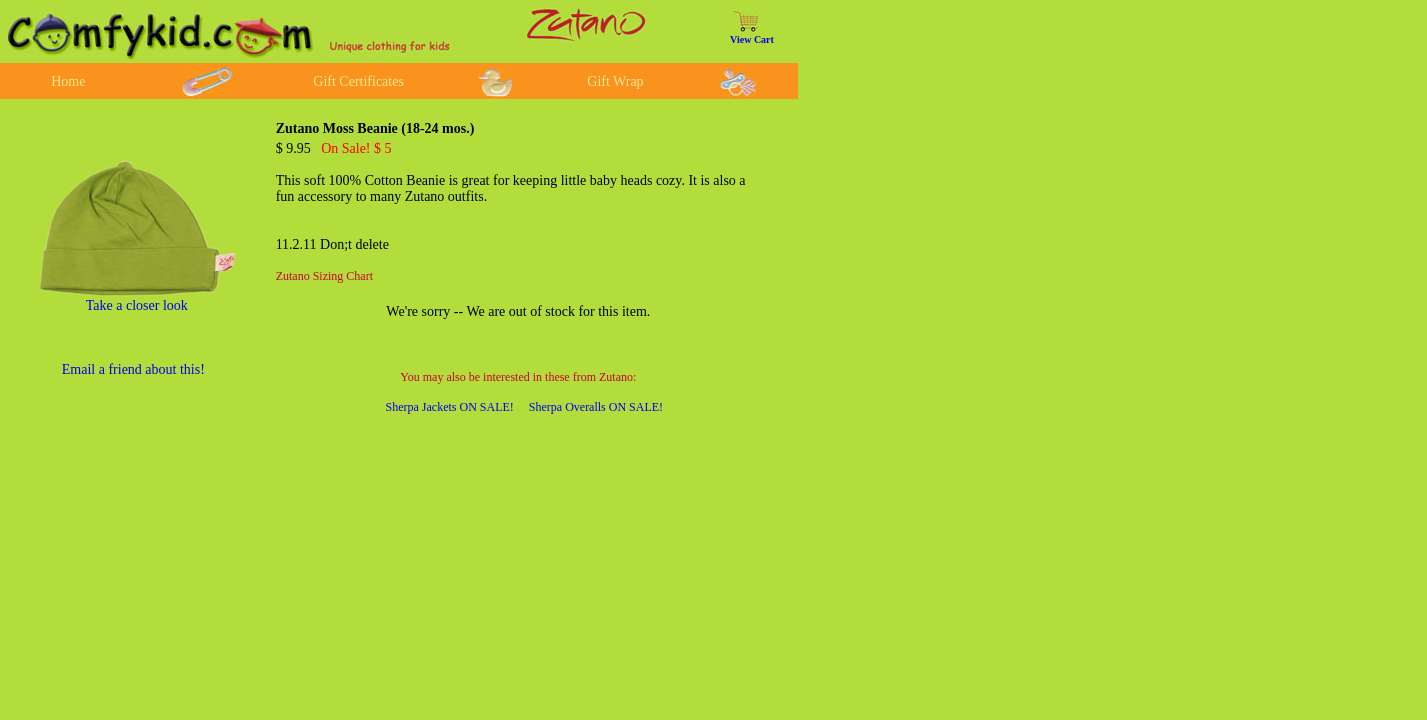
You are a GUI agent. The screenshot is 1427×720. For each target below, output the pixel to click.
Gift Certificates (358, 81)
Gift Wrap (615, 81)
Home (68, 81)
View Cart (752, 39)
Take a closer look (137, 305)
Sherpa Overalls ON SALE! (596, 407)
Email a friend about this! (133, 369)
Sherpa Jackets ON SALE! (450, 407)
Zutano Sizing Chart (324, 276)
